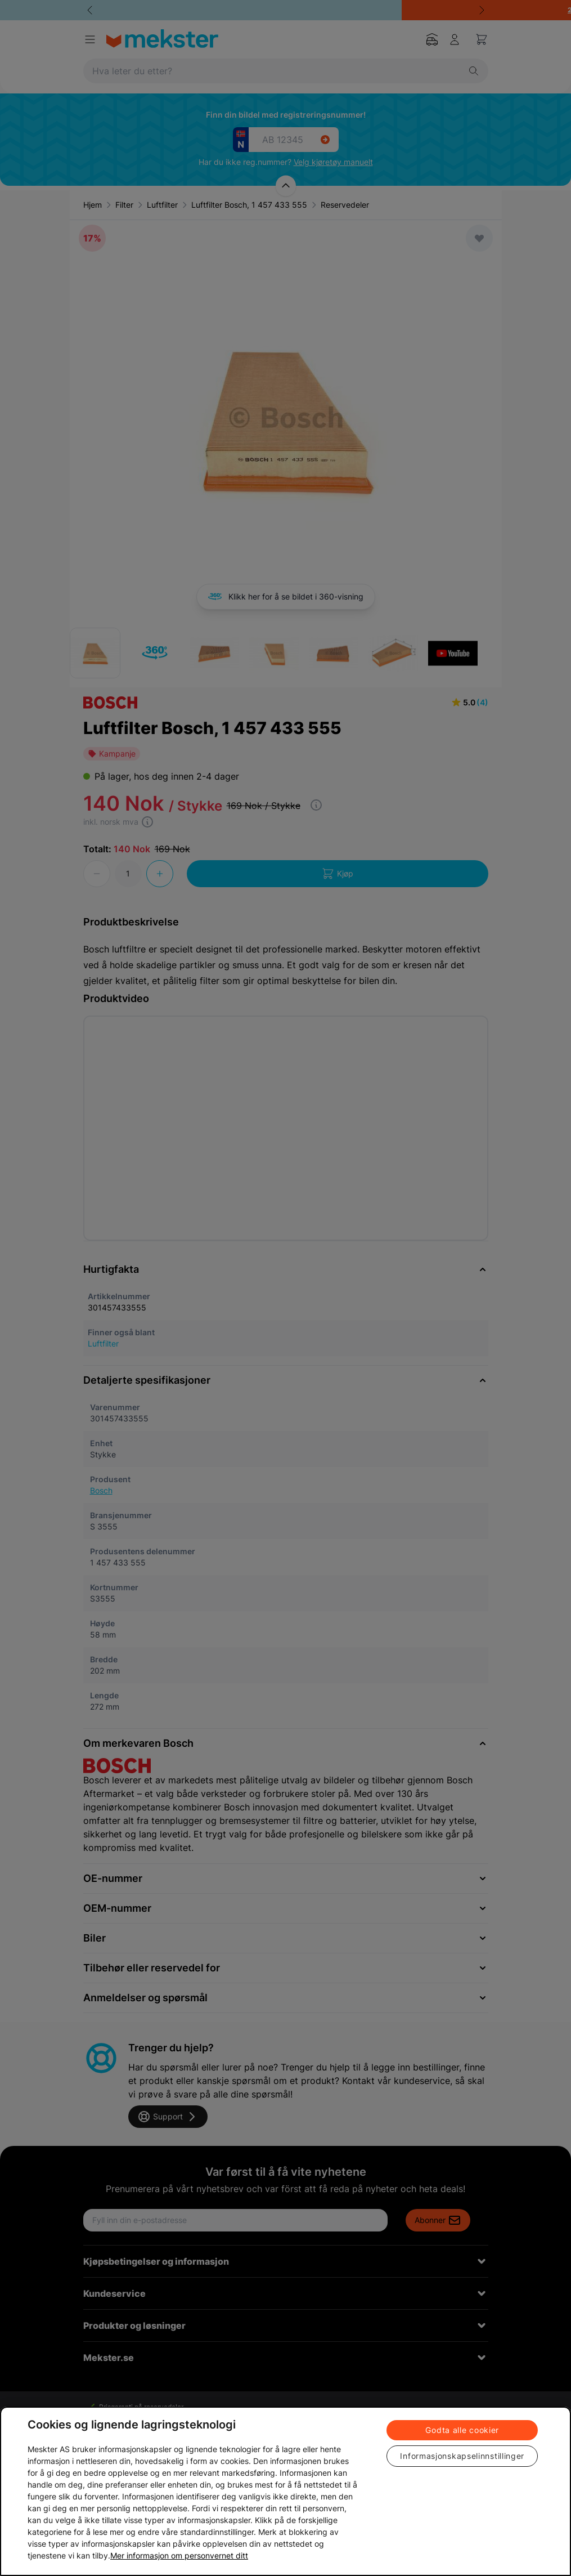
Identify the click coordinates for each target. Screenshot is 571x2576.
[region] (285, 2491)
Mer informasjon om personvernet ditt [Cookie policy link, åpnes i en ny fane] (179, 2555)
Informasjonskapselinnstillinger (462, 2456)
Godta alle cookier (462, 2430)
